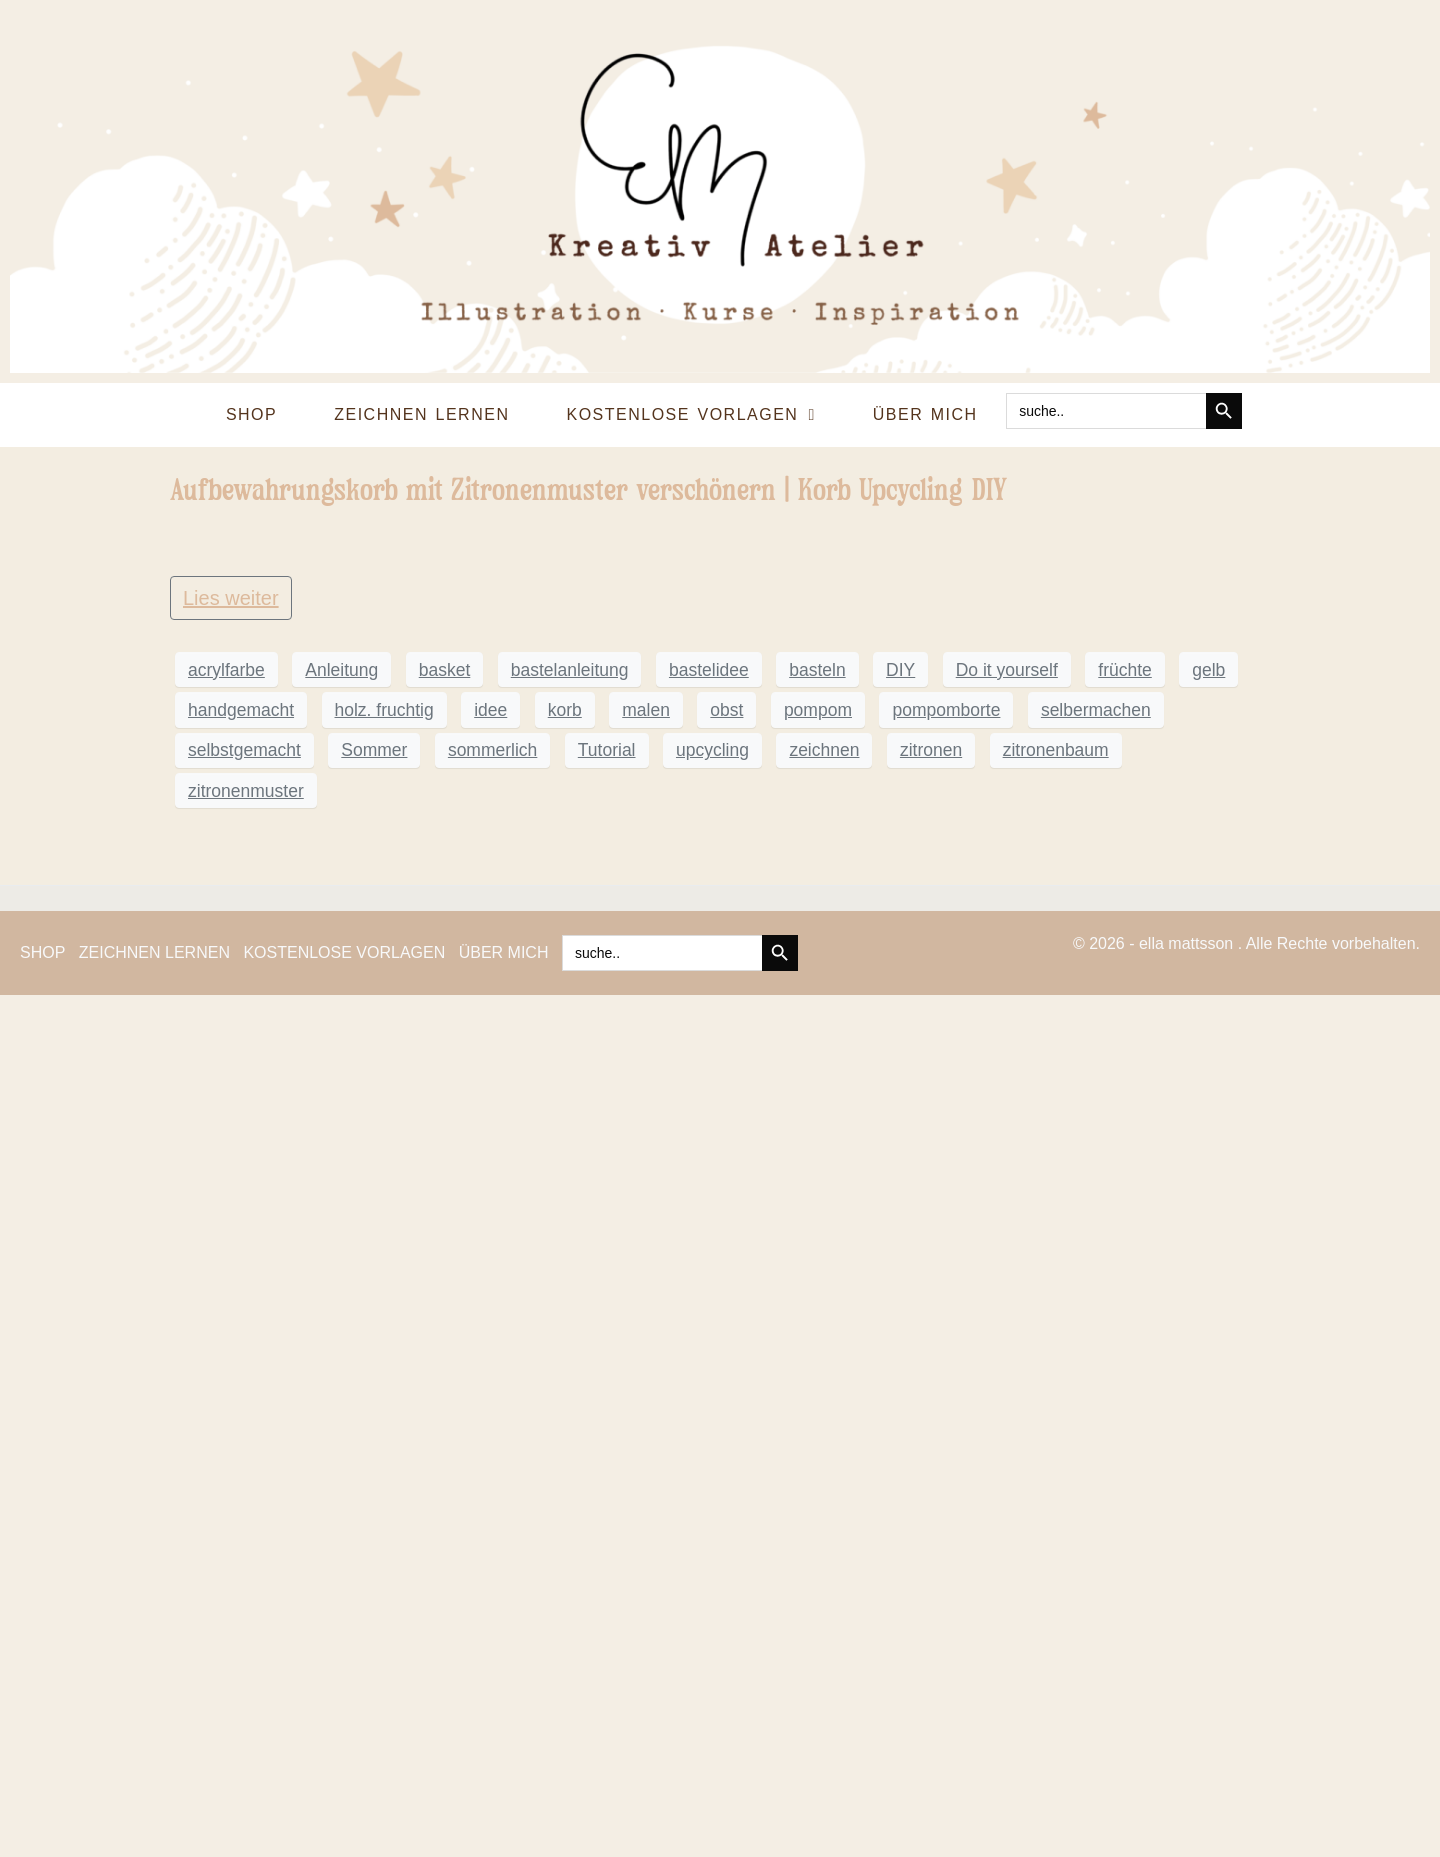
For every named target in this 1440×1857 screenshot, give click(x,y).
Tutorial (607, 1612)
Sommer (374, 1612)
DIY (900, 1531)
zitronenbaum (1056, 1612)
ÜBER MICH (925, 414)
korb (565, 1571)
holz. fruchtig (384, 1571)
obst (726, 1571)
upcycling (712, 1612)
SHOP (251, 414)
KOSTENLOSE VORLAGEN (690, 415)
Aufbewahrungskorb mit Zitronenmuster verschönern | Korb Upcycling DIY (588, 489)
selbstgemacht (244, 1612)
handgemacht (241, 1571)
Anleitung (341, 1531)
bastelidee (709, 1531)
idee (490, 1571)
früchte (1125, 1531)
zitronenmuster (246, 1652)
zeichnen (824, 1612)
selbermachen (1096, 1571)
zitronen (931, 1612)
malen (646, 1571)
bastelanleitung (570, 1531)
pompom (818, 1571)
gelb (1208, 1531)
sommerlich (492, 1612)
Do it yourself (1007, 1531)
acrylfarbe (226, 1531)
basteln (817, 1531)
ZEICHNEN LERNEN (421, 414)
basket (445, 1531)
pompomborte (946, 1571)
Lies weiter (231, 1459)
